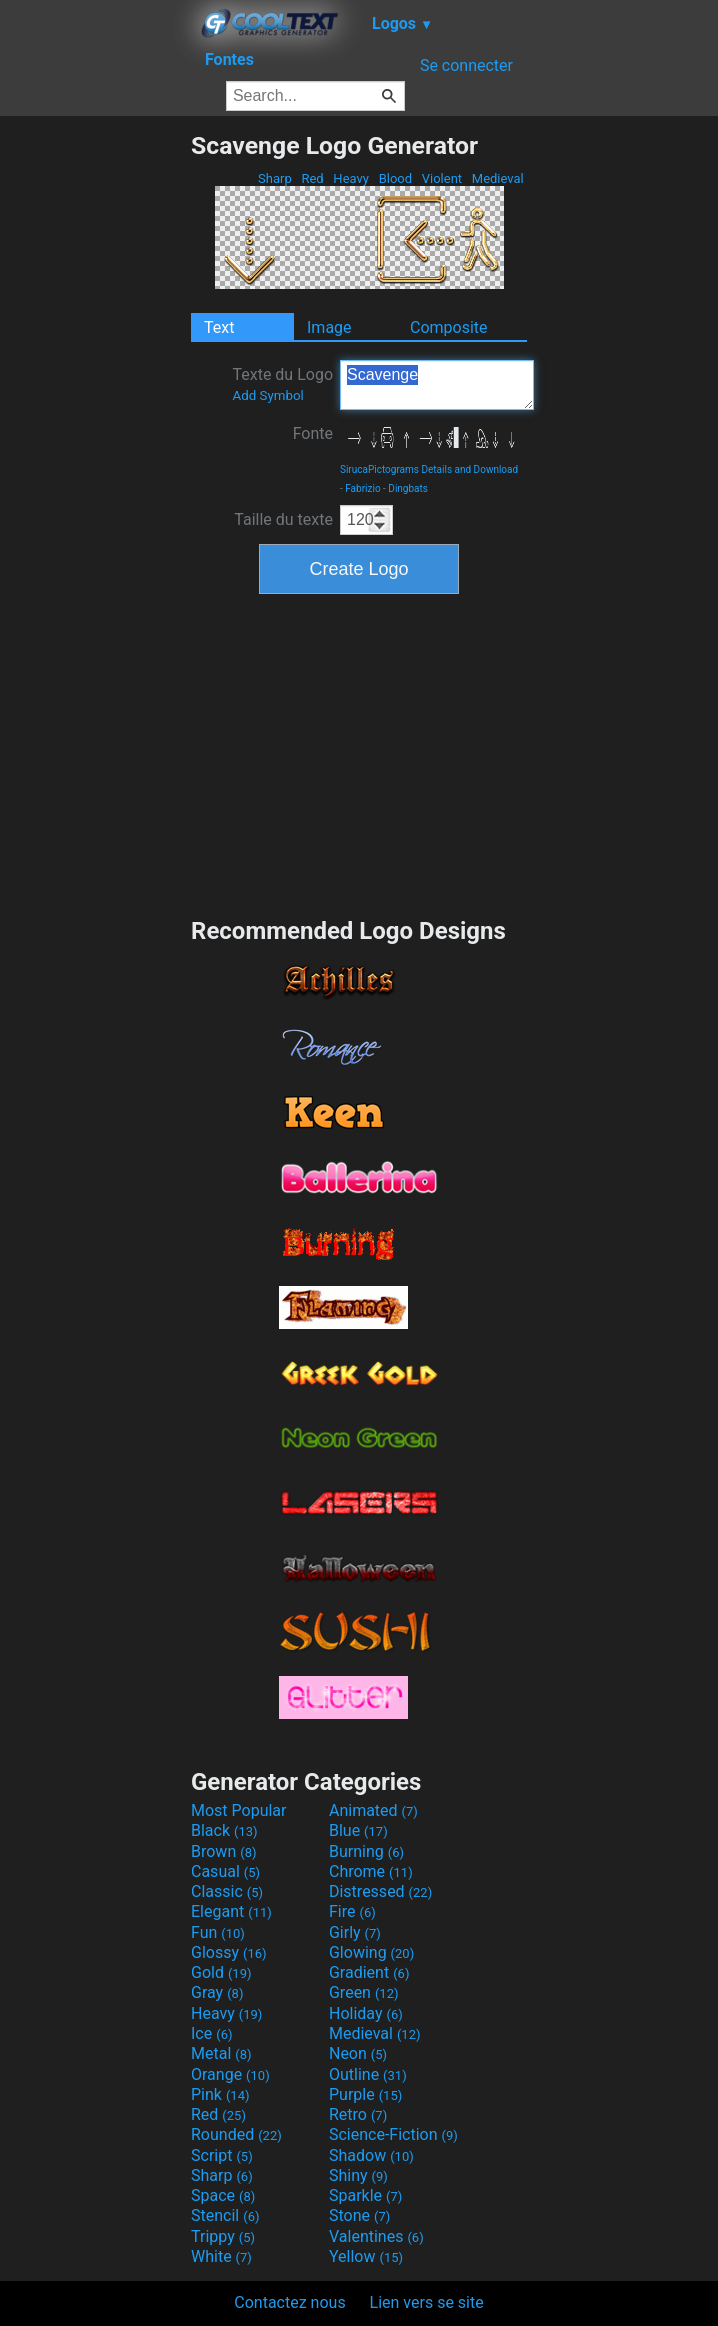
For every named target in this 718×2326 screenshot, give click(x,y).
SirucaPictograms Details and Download (429, 469)
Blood (395, 178)
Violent (442, 178)
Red (312, 178)
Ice (211, 2033)
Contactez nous (289, 2302)
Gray (217, 1992)
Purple (365, 2094)
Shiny (358, 2175)
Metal (221, 2053)
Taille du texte (283, 519)
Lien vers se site (427, 2302)
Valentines (376, 2236)
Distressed (380, 1891)
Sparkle (365, 2195)
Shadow (371, 2155)
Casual (225, 1871)
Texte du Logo (282, 384)
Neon (358, 2053)
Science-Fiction (393, 2134)
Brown (223, 1851)
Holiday (366, 2013)
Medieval (498, 178)
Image (329, 327)
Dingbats (408, 488)
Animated (373, 1810)
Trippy (223, 2236)
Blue (358, 1830)
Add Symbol (267, 395)
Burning (366, 1851)
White (221, 2256)
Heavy (351, 178)
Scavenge (437, 385)
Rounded (236, 2134)
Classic (227, 1891)
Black (224, 1830)
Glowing (371, 1952)
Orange (230, 2074)
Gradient (369, 1972)
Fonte (313, 433)
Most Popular (239, 1810)
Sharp (275, 178)
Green (364, 1992)
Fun (218, 1932)
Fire (352, 1911)
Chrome (371, 1871)
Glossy (229, 1952)
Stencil (225, 2215)
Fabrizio (362, 488)
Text (219, 327)
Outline (368, 2074)
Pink (220, 2094)
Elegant (231, 1911)
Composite (449, 327)
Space (223, 2195)
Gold (221, 1972)
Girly (355, 1932)
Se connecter (466, 65)
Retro (358, 2114)
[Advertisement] (95, 431)
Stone (359, 2215)
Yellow (366, 2256)
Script (222, 2155)
